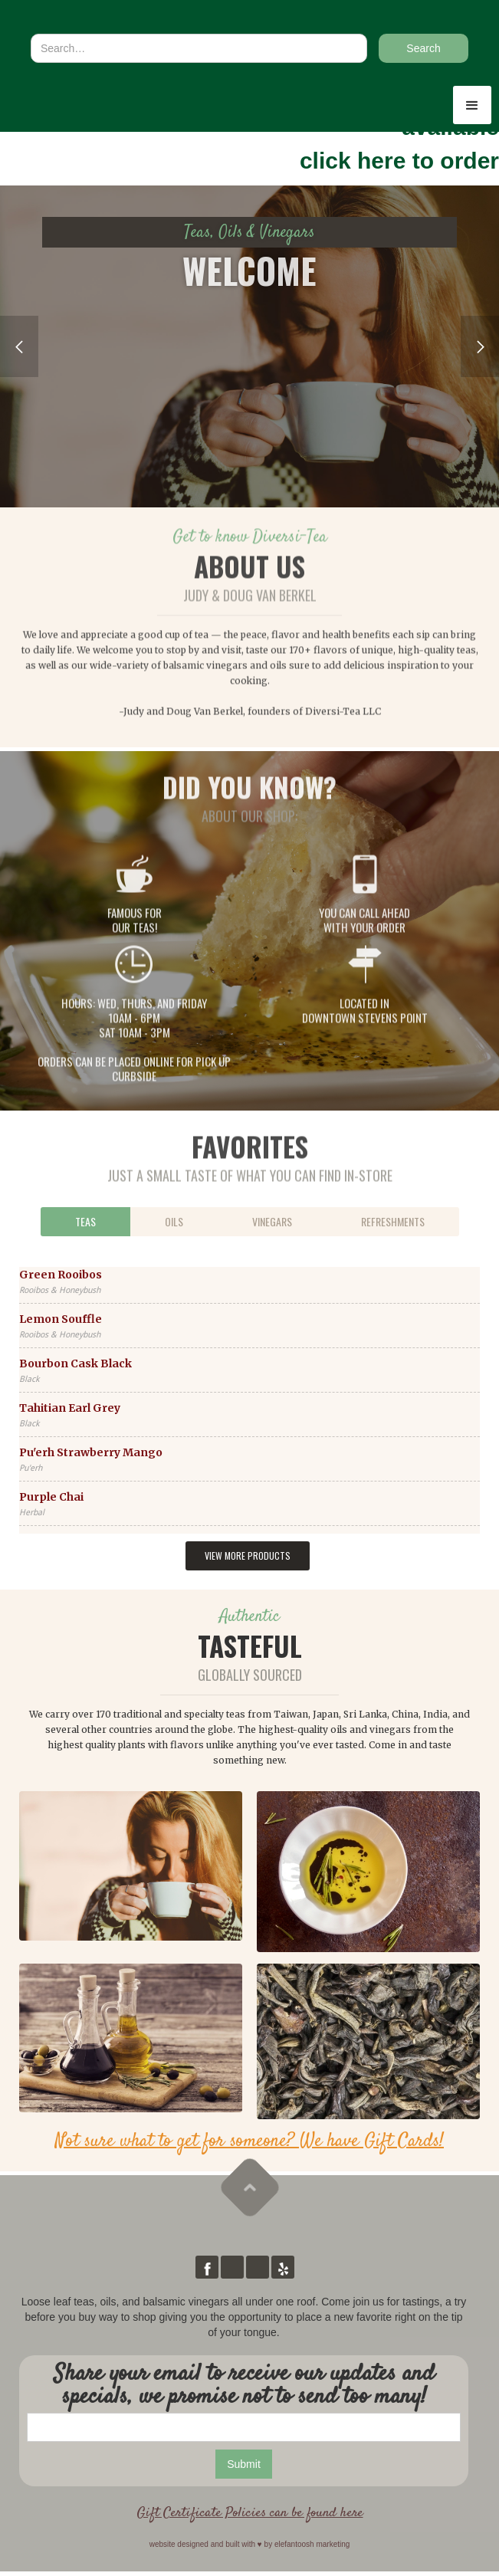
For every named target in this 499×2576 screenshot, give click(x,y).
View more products (248, 1555)
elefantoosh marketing (312, 2544)
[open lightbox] (130, 1866)
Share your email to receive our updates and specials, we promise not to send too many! (244, 2386)
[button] (472, 105)
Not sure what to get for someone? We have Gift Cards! (249, 2141)
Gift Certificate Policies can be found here (249, 2513)
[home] (92, 18)
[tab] (85, 1221)
